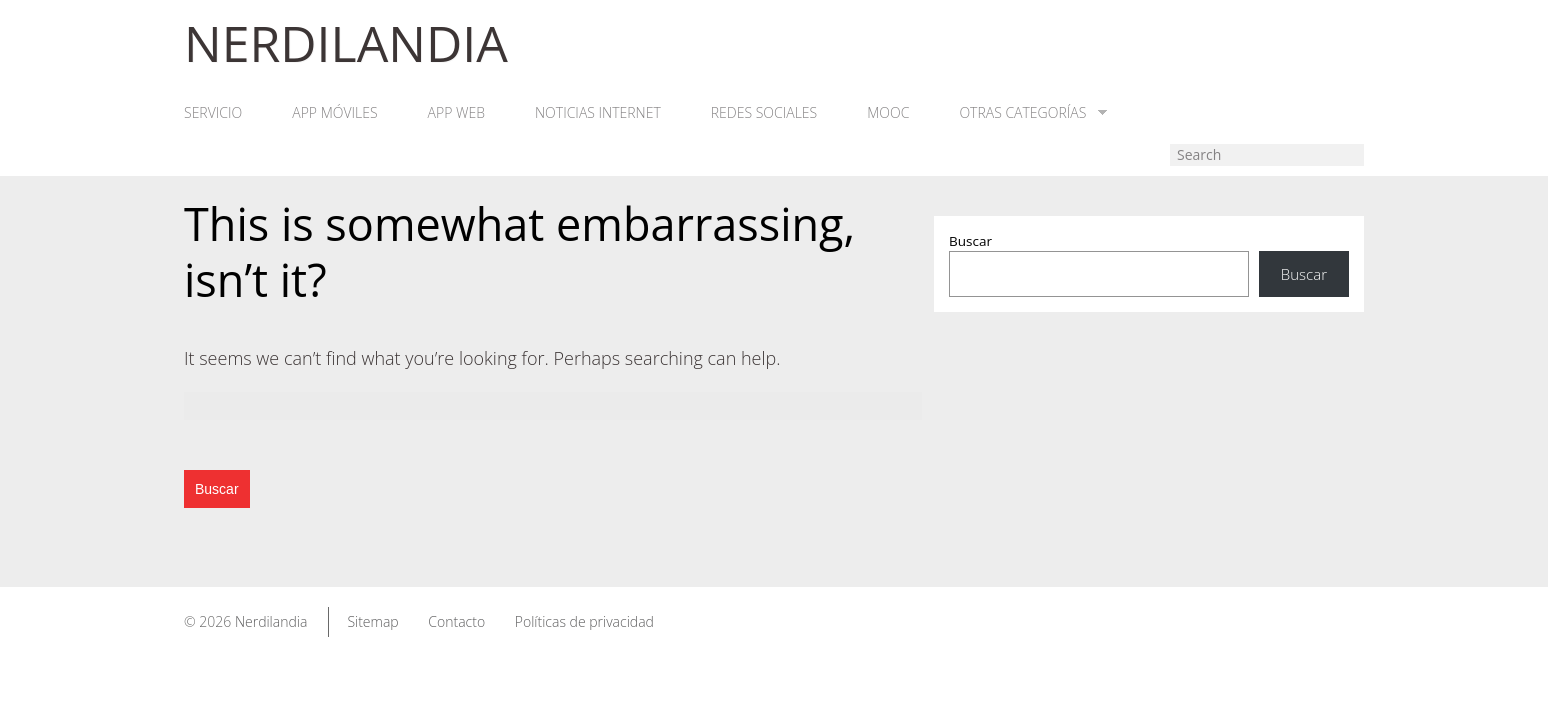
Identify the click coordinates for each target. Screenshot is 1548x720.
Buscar (970, 241)
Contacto (456, 621)
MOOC (888, 113)
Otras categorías (1033, 113)
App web (456, 113)
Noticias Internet (598, 113)
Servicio (213, 113)
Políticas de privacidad (584, 621)
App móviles (334, 113)
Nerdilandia (271, 621)
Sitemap (372, 621)
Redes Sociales (764, 113)
